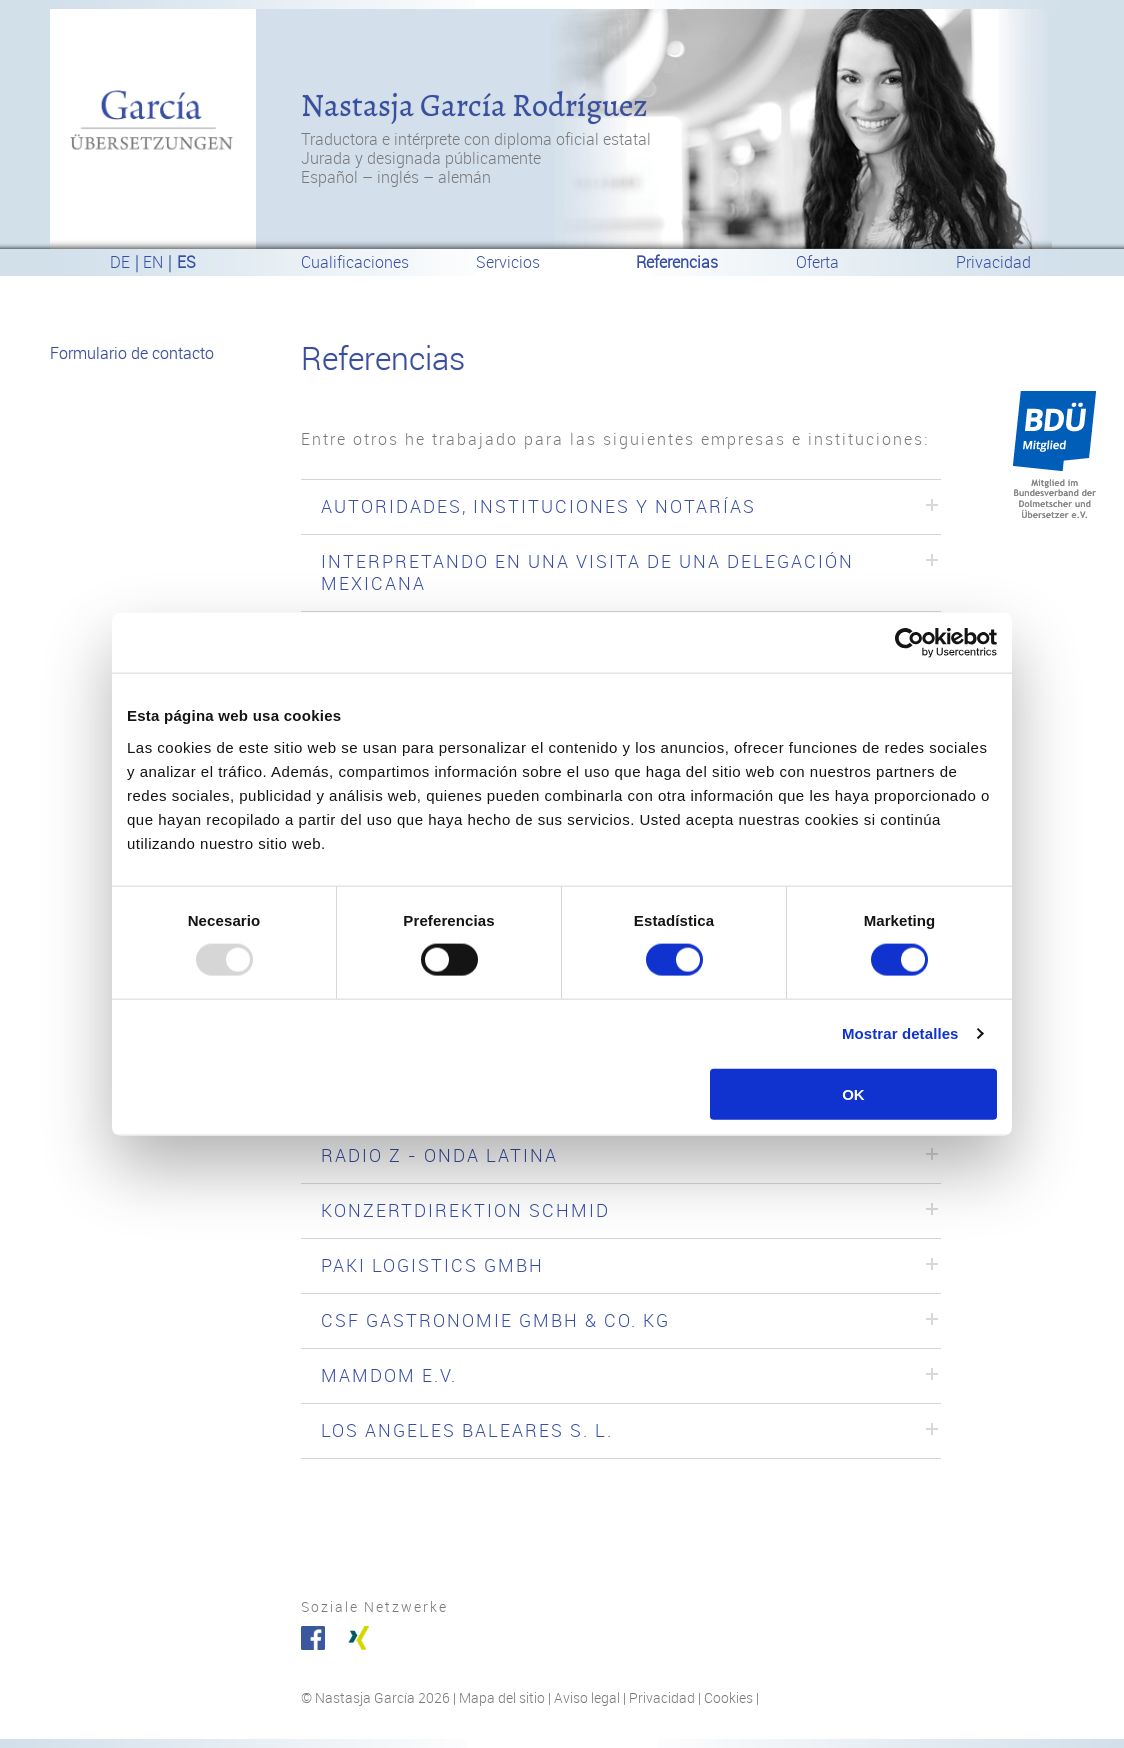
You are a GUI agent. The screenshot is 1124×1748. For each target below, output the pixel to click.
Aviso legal (587, 1698)
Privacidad (993, 262)
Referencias (677, 262)
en (153, 262)
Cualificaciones (355, 262)
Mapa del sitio (502, 1698)
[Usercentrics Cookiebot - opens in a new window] (909, 643)
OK (853, 1093)
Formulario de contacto (132, 353)
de (120, 262)
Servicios (508, 262)
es (186, 262)
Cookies (728, 1698)
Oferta (817, 262)
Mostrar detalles (900, 1033)
